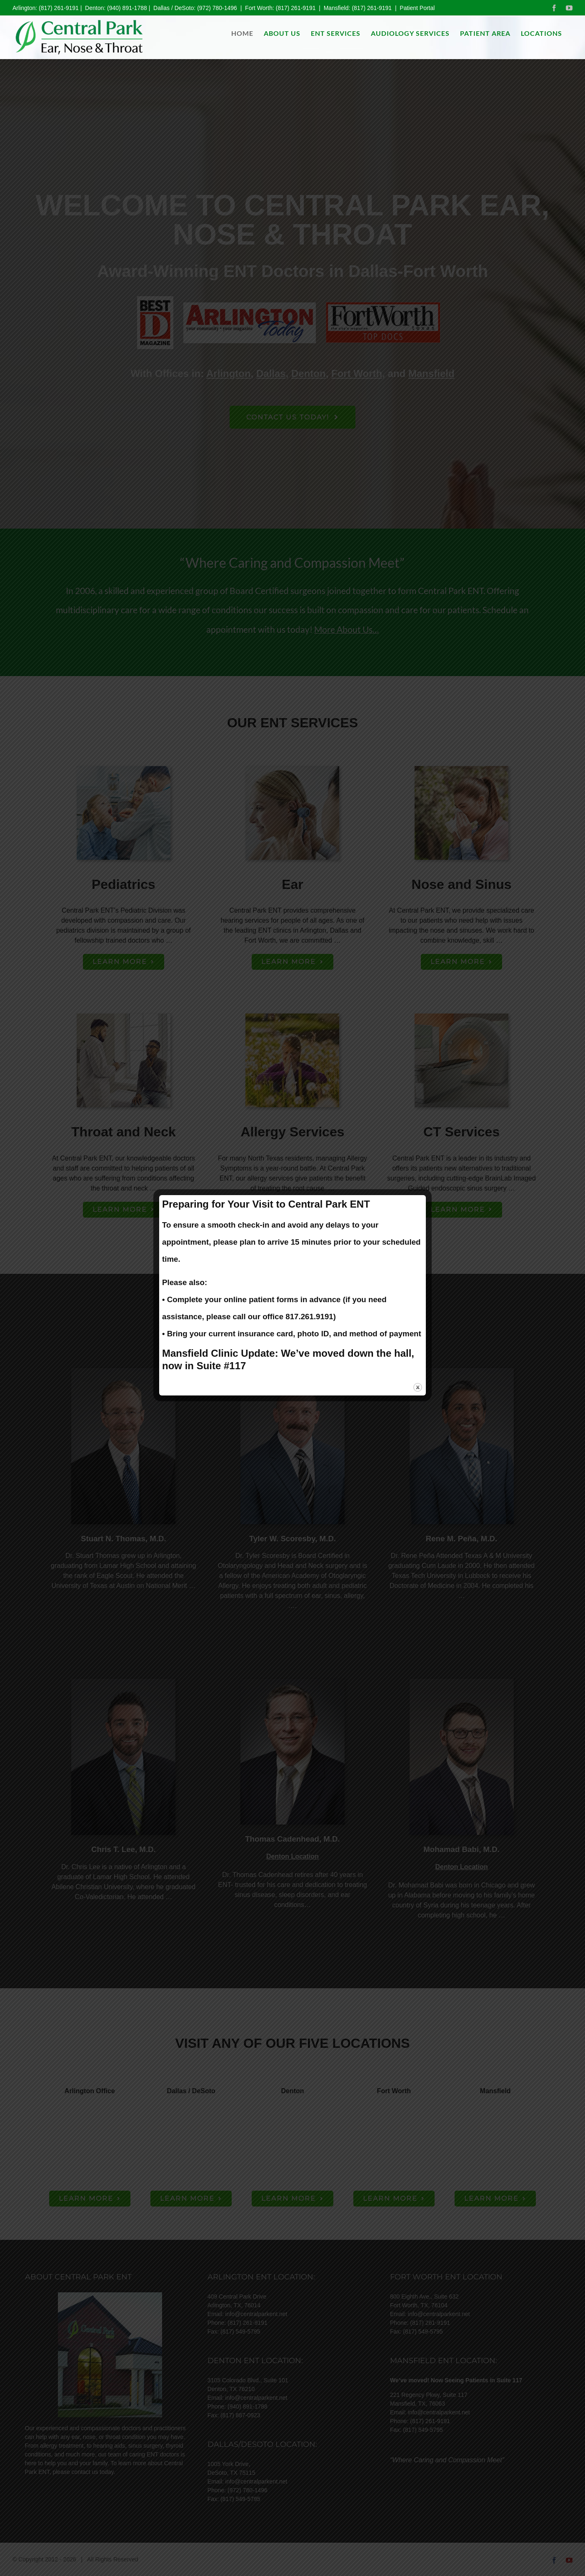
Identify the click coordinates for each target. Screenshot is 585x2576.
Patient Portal (417, 8)
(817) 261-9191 (59, 8)
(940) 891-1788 (127, 8)
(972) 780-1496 (217, 8)
